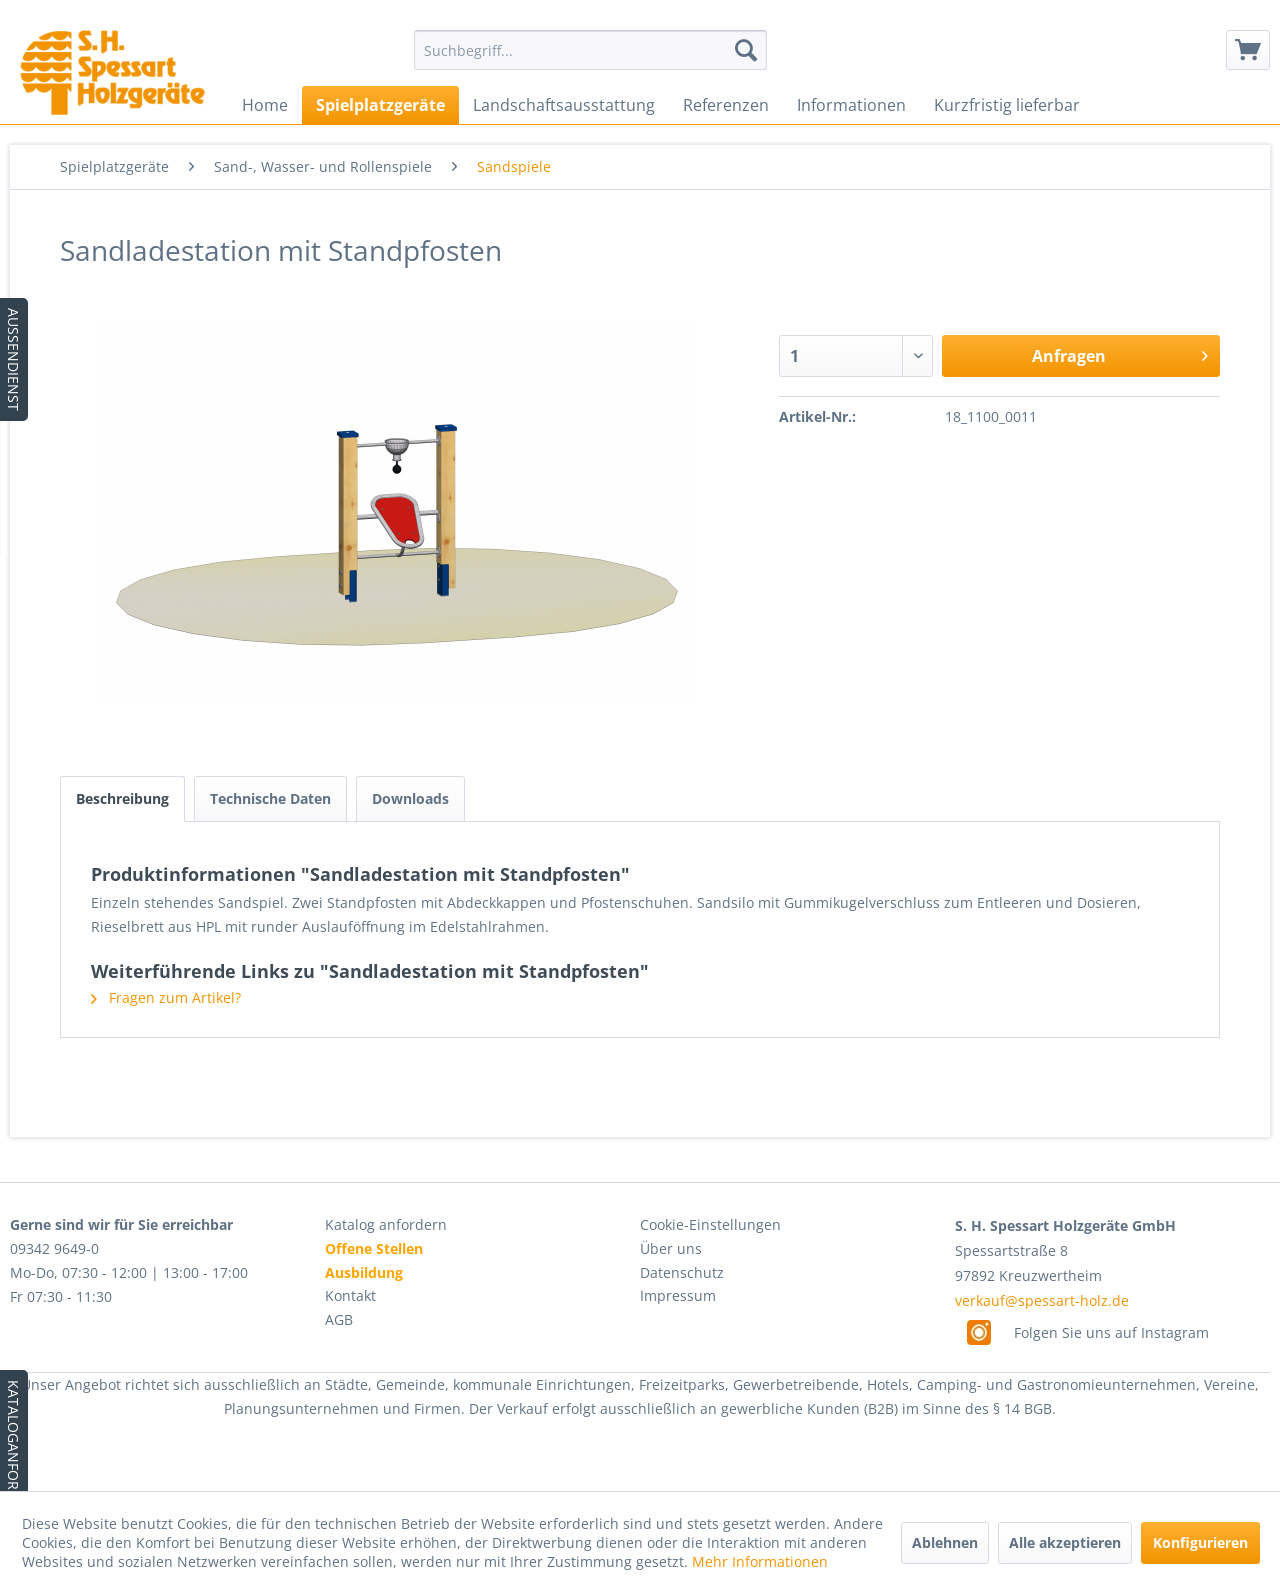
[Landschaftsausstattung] (564, 105)
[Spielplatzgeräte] (380, 105)
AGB (339, 1319)
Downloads (410, 798)
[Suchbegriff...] (590, 50)
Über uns (671, 1248)
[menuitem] (590, 50)
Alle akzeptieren (1065, 1542)
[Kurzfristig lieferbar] (1007, 105)
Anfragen (1120, 353)
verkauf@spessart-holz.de (1042, 1300)
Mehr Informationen (760, 1561)
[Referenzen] (726, 105)
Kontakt (350, 1295)
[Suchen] (746, 50)
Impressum (678, 1295)
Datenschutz (682, 1272)
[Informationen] (851, 105)
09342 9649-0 (54, 1248)
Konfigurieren (1200, 1542)
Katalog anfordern (386, 1224)
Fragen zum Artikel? (166, 997)
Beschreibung (122, 798)
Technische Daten (270, 798)
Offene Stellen (374, 1248)
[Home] (265, 105)
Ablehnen (945, 1542)
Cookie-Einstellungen (710, 1224)
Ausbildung (364, 1272)
